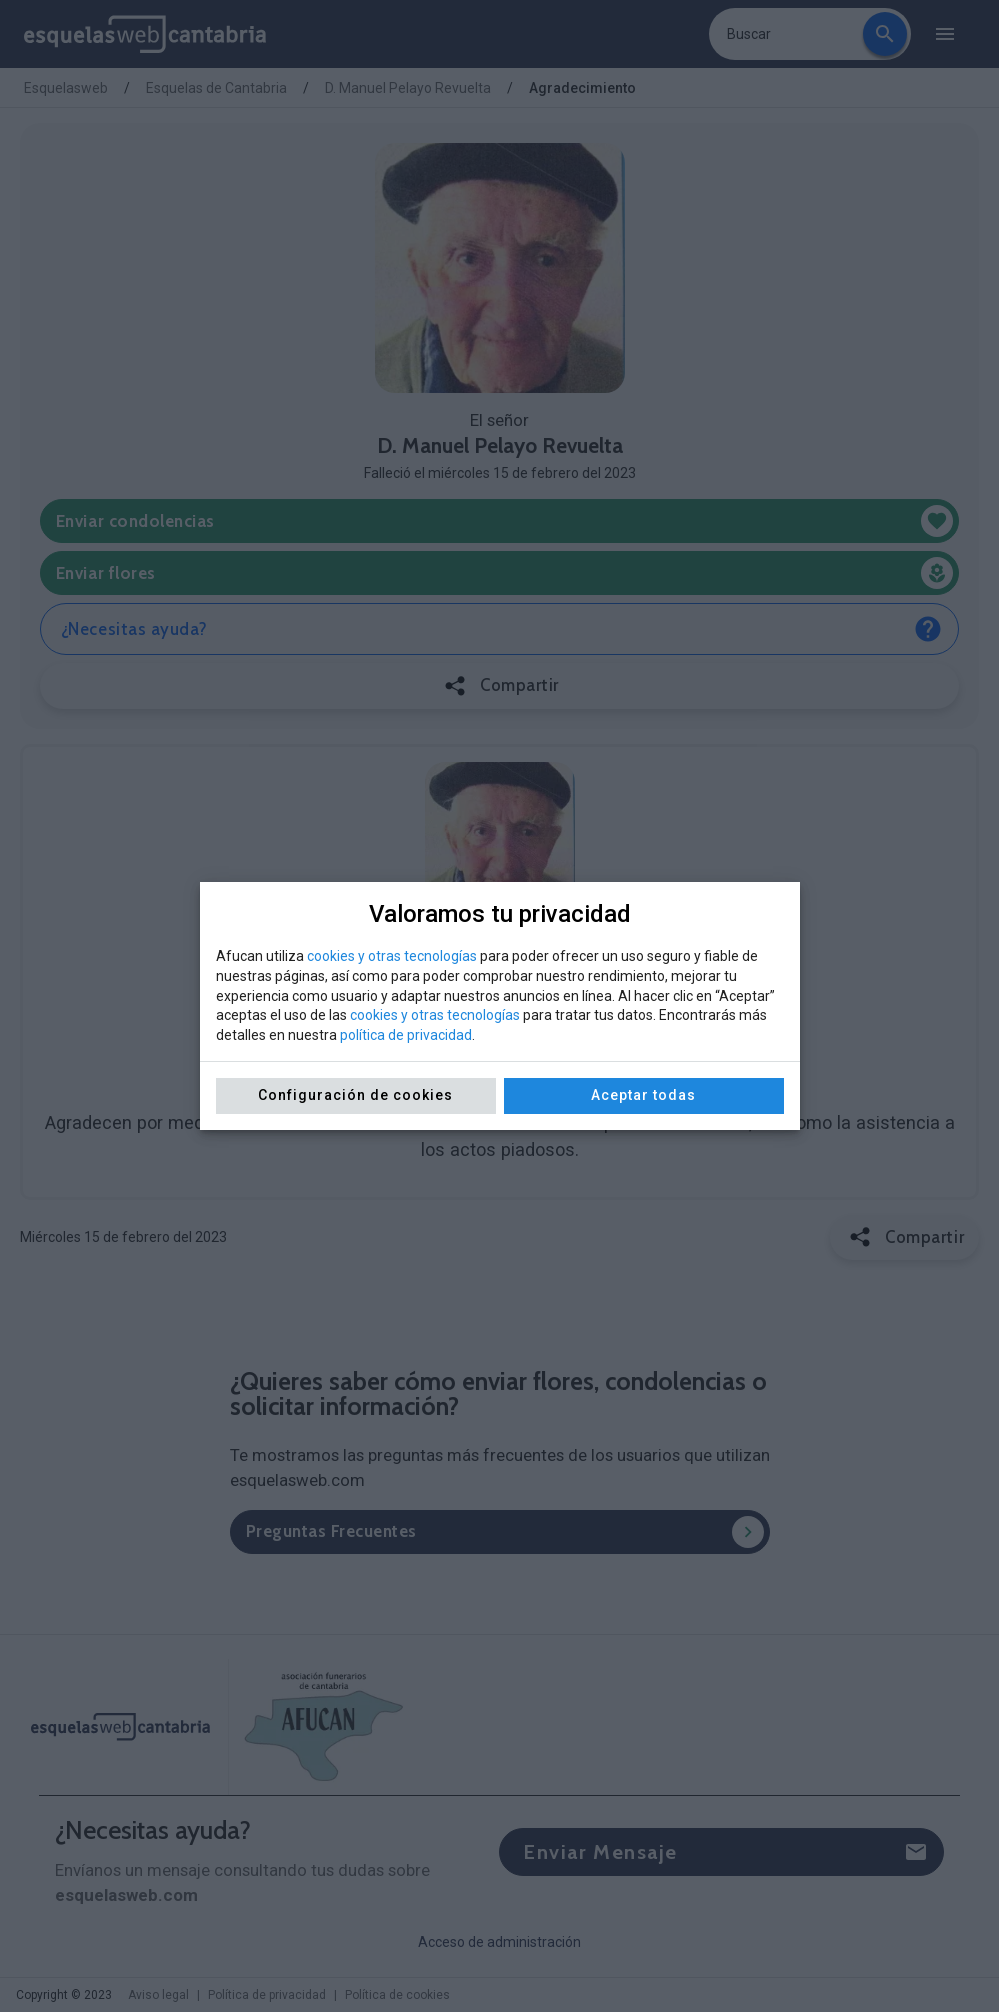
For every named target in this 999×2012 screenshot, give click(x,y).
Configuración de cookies (355, 1095)
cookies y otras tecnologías (392, 956)
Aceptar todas (643, 1095)
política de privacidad (406, 1035)
